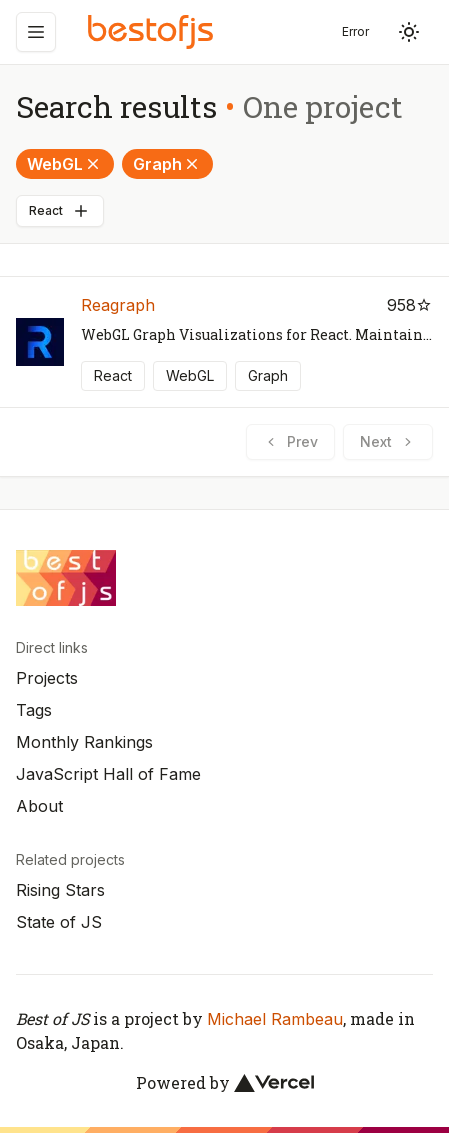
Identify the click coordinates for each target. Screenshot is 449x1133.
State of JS (59, 922)
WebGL (65, 164)
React (60, 211)
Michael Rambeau (275, 1019)
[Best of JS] (153, 31)
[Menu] (36, 32)
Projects (47, 678)
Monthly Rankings (84, 742)
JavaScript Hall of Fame (108, 774)
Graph (167, 164)
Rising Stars (60, 890)
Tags (34, 710)
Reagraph (118, 305)
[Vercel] (274, 1083)
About (39, 806)
